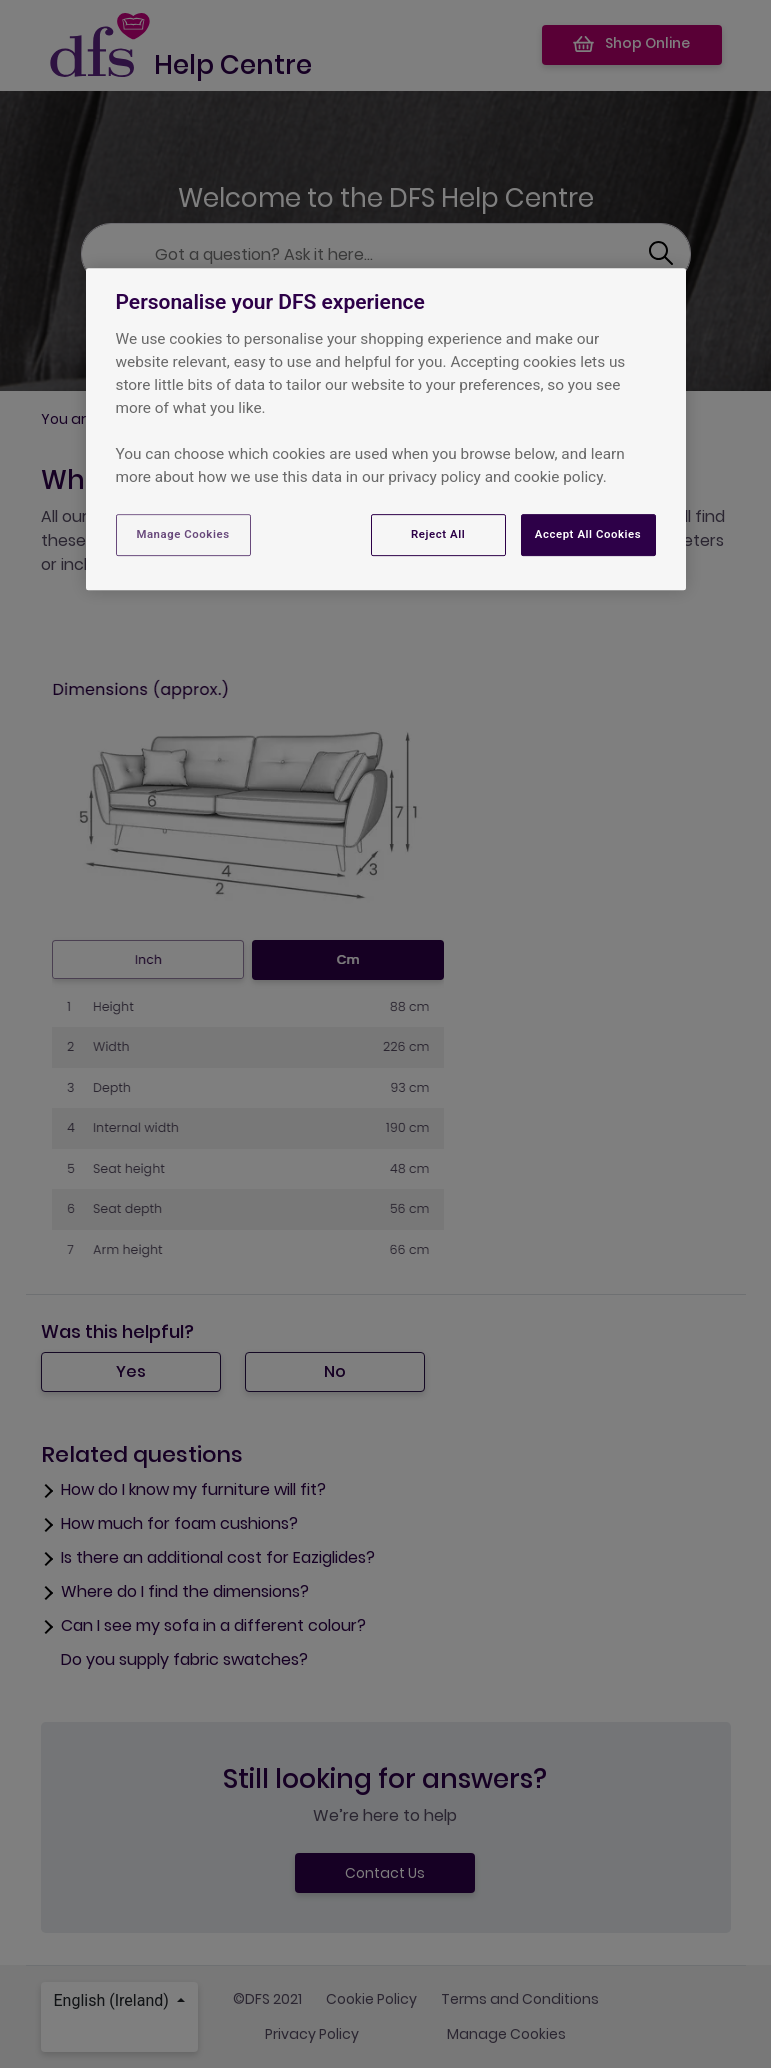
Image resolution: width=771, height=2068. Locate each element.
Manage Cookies (182, 534)
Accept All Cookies (588, 534)
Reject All (438, 534)
